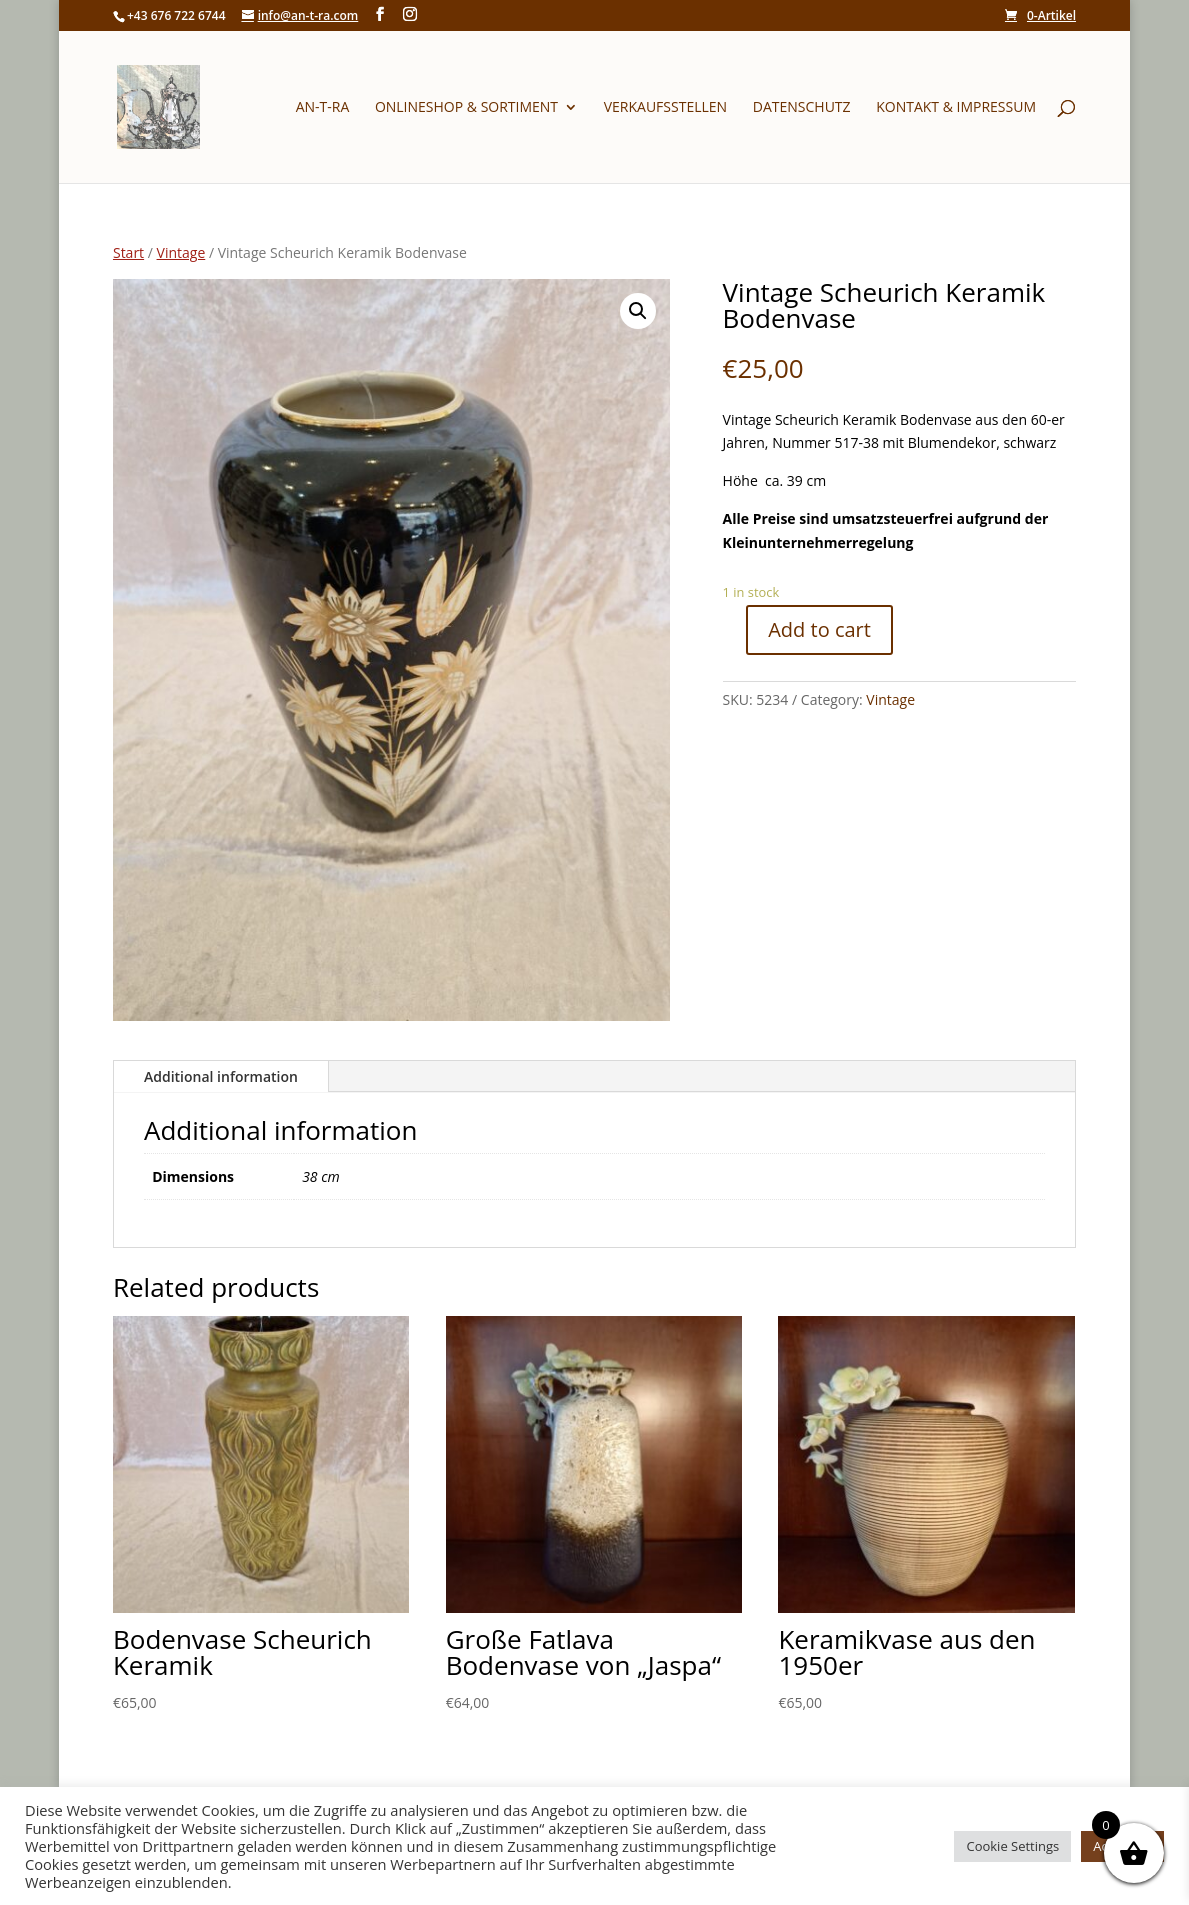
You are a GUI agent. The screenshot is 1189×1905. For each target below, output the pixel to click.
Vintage (181, 252)
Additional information (221, 1076)
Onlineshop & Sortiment (466, 108)
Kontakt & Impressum (956, 108)
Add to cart (819, 629)
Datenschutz (802, 108)
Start (128, 252)
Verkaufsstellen (665, 108)
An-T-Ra (323, 108)
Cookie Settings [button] (1012, 1846)
